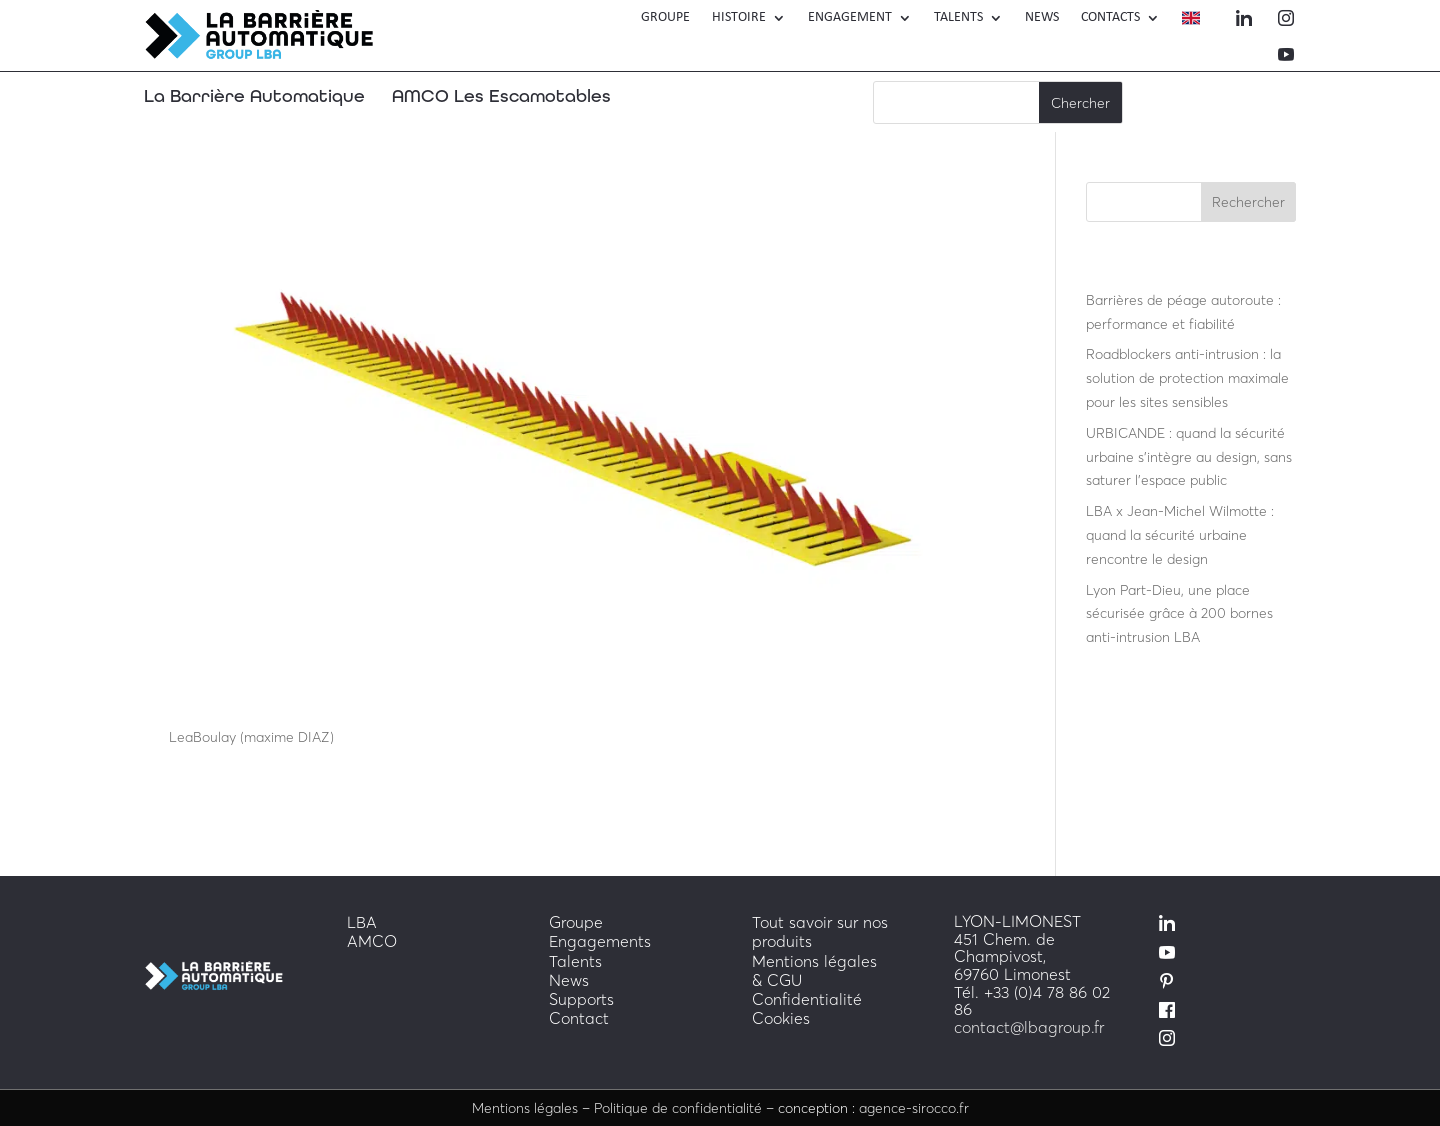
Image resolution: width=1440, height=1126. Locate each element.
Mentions (525, 1107)
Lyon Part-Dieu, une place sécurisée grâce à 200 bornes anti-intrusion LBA (1179, 613)
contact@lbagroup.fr (1029, 1027)
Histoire (739, 18)
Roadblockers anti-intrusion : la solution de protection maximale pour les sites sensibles (1187, 377)
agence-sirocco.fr (914, 1107)
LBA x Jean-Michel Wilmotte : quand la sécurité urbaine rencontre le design (1180, 534)
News (1042, 18)
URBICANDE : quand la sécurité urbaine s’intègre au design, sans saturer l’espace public (1189, 456)
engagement (850, 18)
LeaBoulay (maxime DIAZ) (251, 736)
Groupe (665, 18)
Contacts (1110, 18)
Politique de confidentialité (678, 1107)
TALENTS (958, 18)
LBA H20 (195, 701)
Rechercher (1248, 201)
